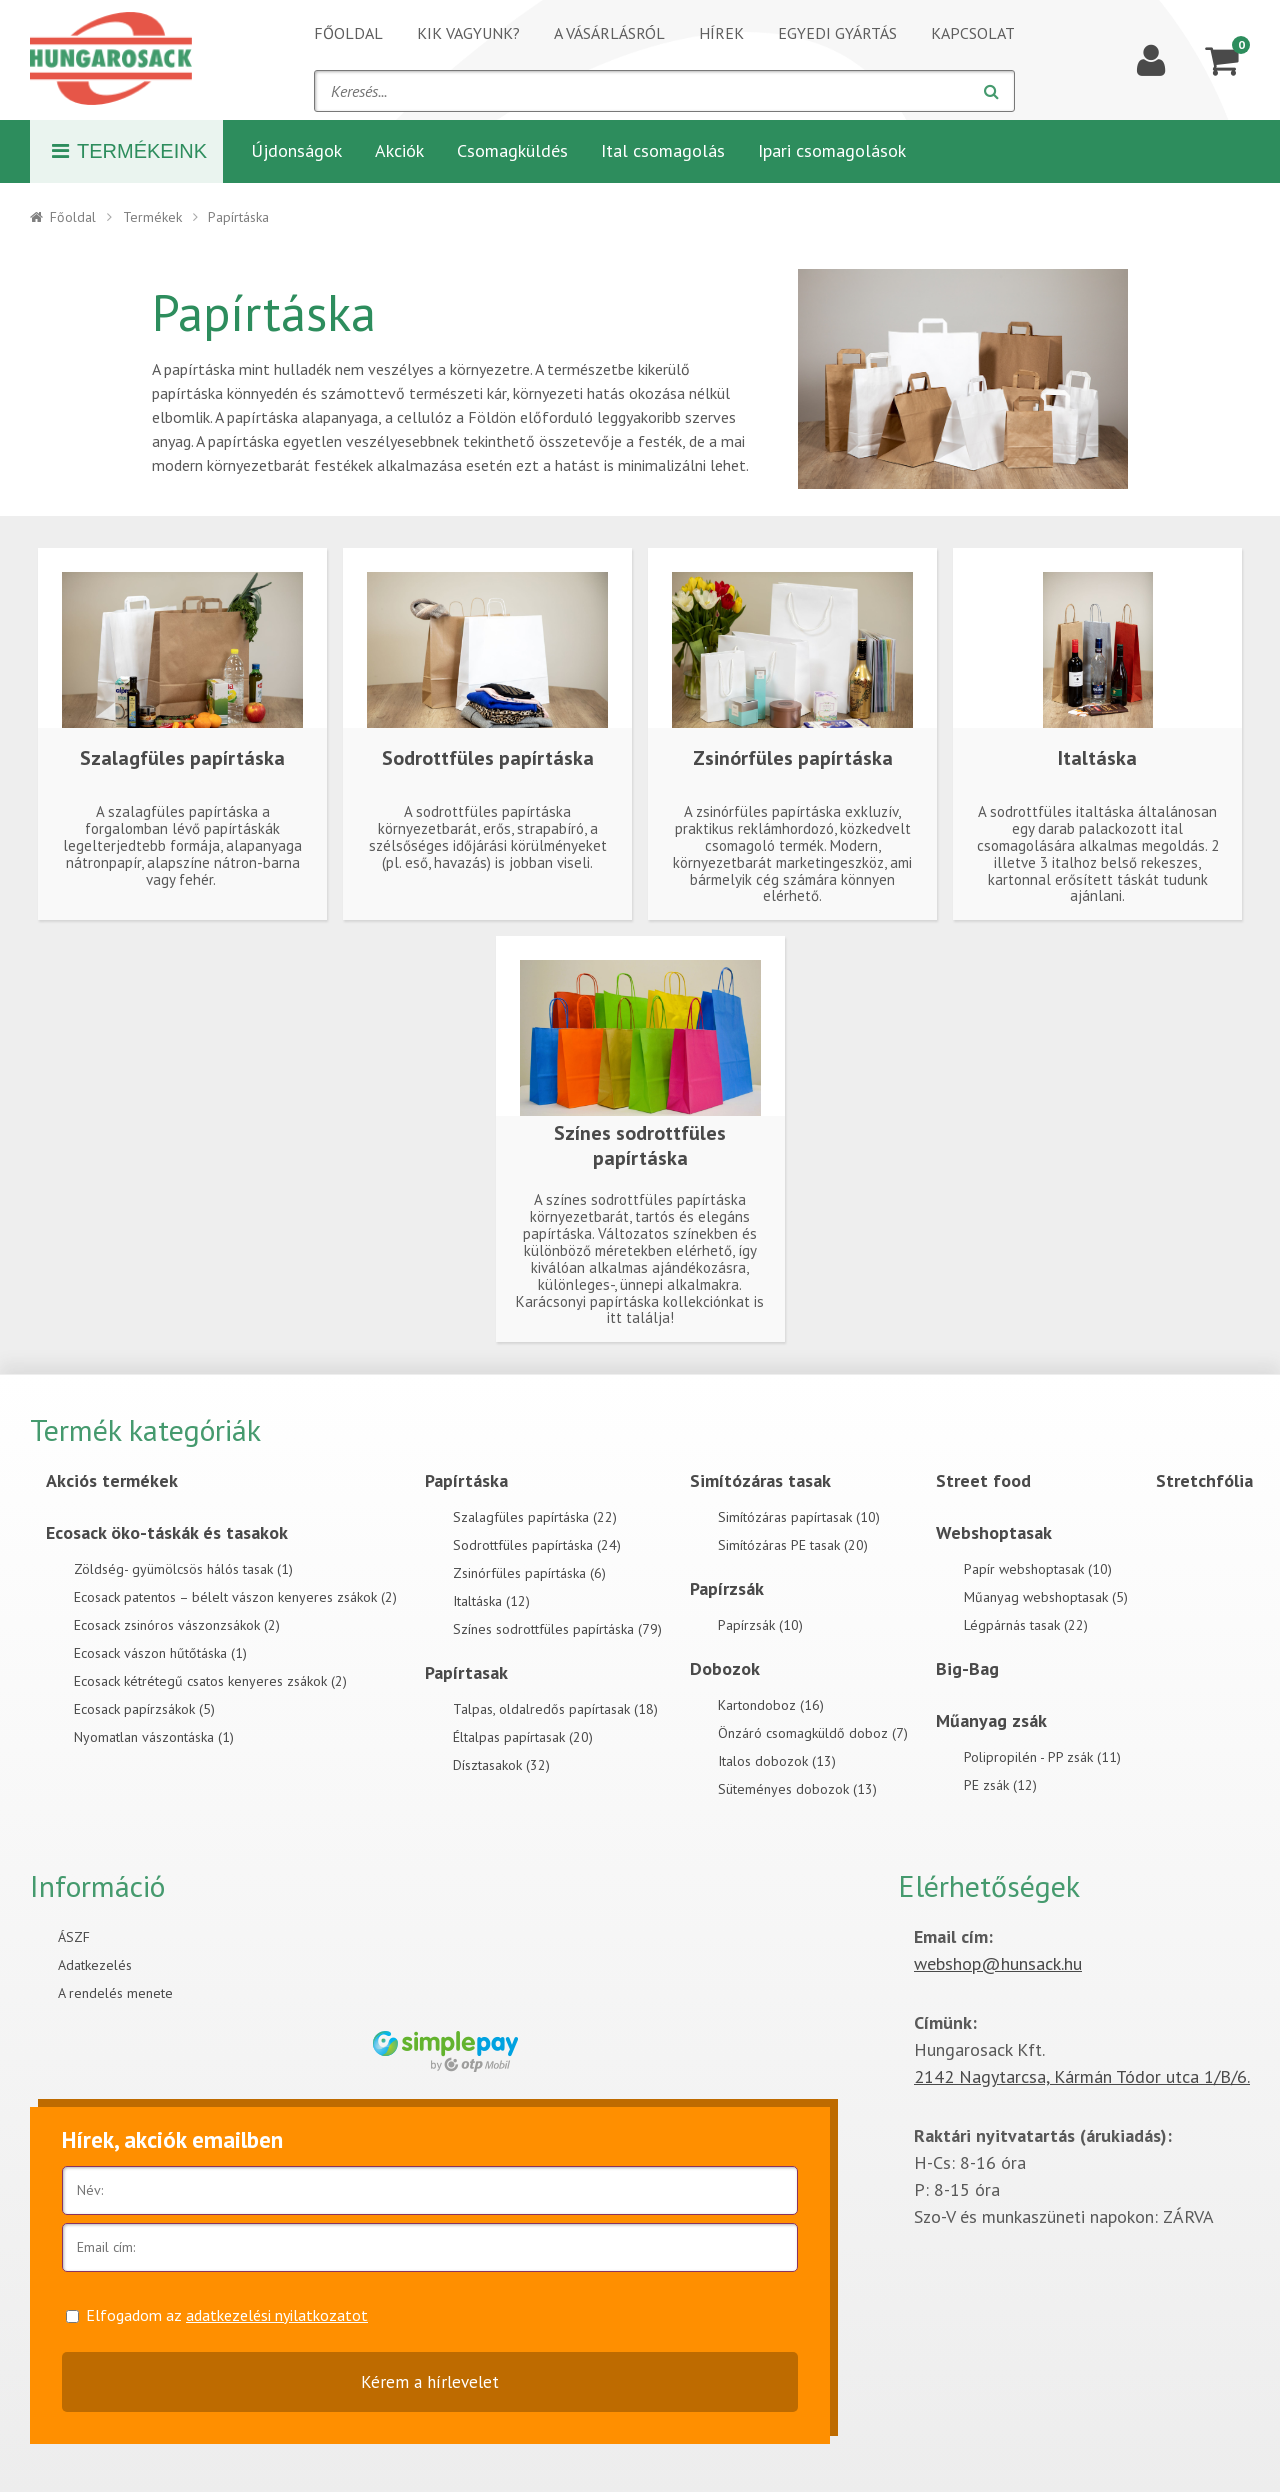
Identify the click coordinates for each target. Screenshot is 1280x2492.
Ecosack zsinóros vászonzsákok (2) (177, 1625)
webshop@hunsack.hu (998, 1963)
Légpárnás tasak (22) (1026, 1625)
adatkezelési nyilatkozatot (277, 2315)
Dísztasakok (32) (501, 1765)
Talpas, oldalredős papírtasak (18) (555, 1709)
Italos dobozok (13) (777, 1761)
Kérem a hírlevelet (430, 2382)
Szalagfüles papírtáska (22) (535, 1517)
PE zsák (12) (1000, 1785)
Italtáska (1097, 758)
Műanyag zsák (991, 1720)
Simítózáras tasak (760, 1480)
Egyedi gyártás (837, 33)
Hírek (721, 33)
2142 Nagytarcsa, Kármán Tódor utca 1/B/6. (1082, 2076)
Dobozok (725, 1668)
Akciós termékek (112, 1480)
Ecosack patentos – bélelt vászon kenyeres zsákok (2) (235, 1597)
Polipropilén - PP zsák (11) (1042, 1757)
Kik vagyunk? (468, 33)
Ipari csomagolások (832, 150)
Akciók (399, 150)
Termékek (152, 217)
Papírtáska (466, 1480)
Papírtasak (466, 1672)
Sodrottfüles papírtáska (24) (537, 1545)
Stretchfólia (1204, 1480)
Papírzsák (727, 1588)
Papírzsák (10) (760, 1625)
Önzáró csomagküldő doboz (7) (813, 1733)
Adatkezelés (95, 1965)
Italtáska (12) (491, 1601)
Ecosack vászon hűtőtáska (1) (160, 1653)
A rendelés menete (115, 1993)
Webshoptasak (994, 1532)
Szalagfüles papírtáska (182, 758)
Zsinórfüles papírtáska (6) (529, 1573)
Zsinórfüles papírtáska (793, 758)
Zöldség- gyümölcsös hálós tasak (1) (183, 1569)
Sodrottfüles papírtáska (488, 758)
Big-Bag (967, 1668)
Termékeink (129, 151)
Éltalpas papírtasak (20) (523, 1737)
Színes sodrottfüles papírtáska (640, 1146)
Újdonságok (296, 150)
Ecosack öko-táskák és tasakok (167, 1532)
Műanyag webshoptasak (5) (1046, 1597)
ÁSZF (74, 1937)
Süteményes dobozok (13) (797, 1789)
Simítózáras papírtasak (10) (799, 1517)
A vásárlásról (609, 33)
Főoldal (348, 33)
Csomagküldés (512, 150)
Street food (983, 1480)
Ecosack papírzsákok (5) (144, 1709)
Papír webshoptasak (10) (1038, 1569)
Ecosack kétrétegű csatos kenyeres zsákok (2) (210, 1681)
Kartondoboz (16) (771, 1705)
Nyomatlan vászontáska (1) (154, 1737)
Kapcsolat (973, 33)
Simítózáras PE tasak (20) (793, 1545)
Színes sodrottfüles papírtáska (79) (557, 1629)
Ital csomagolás (663, 150)
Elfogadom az (227, 2315)
